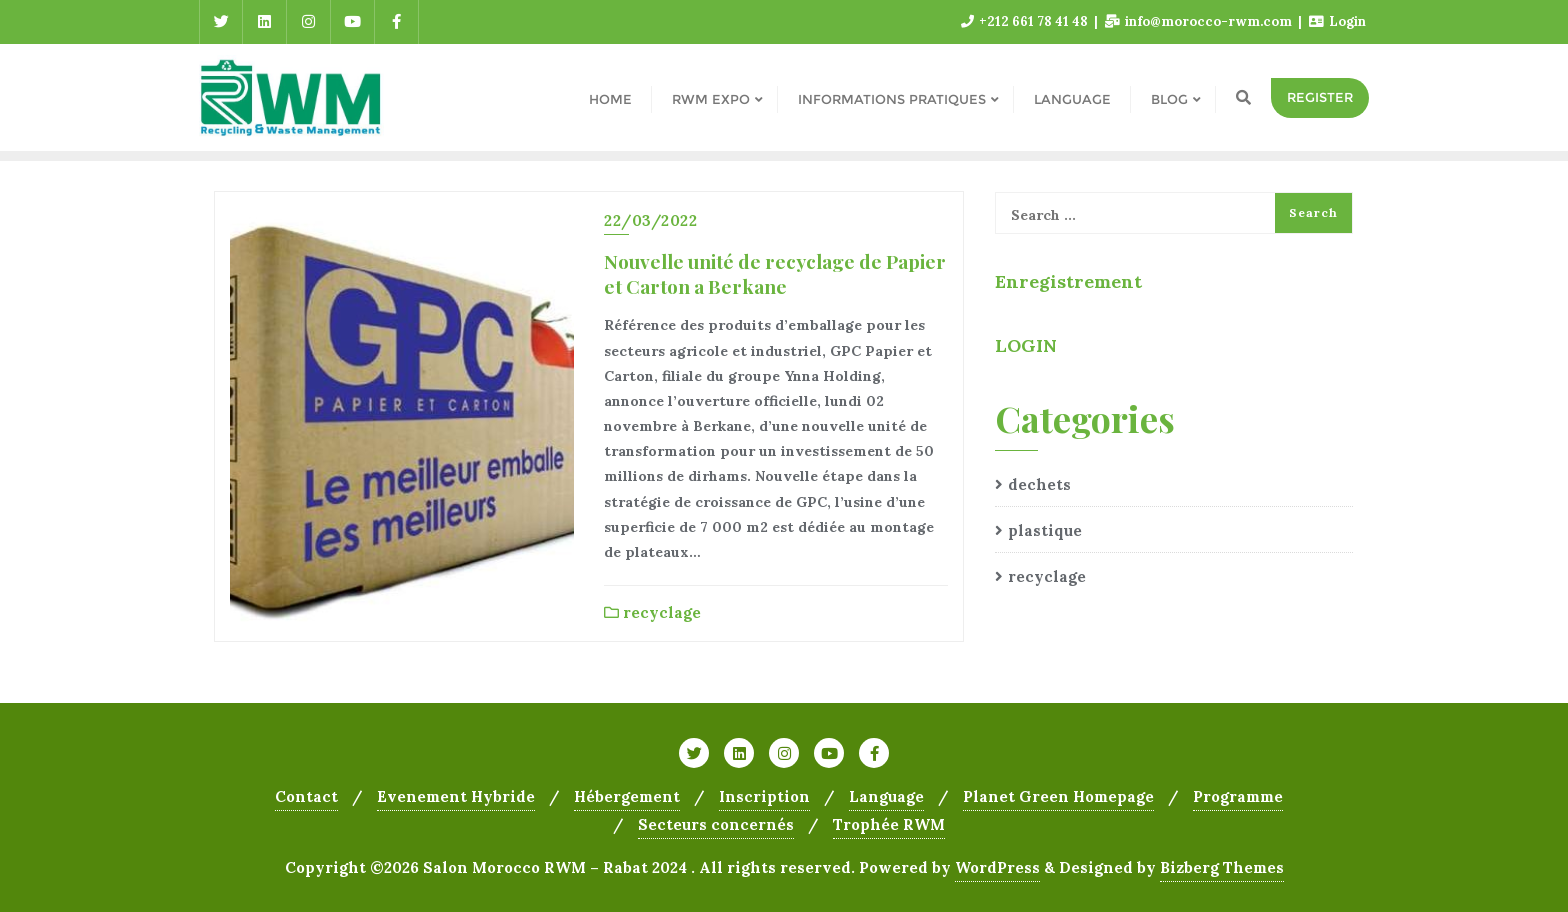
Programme (1238, 796)
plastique (1045, 530)
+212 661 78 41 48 (1026, 21)
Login (1337, 21)
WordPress (997, 867)
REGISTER (1320, 97)
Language (886, 796)
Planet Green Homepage (1058, 796)
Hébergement (627, 796)
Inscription (764, 796)
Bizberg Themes (1222, 867)
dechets (1039, 484)
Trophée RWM (889, 824)
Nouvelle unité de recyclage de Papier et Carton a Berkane (775, 273)
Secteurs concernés (716, 824)
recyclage (652, 612)
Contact (306, 796)
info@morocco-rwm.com (1200, 21)
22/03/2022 (650, 220)
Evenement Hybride (456, 796)
